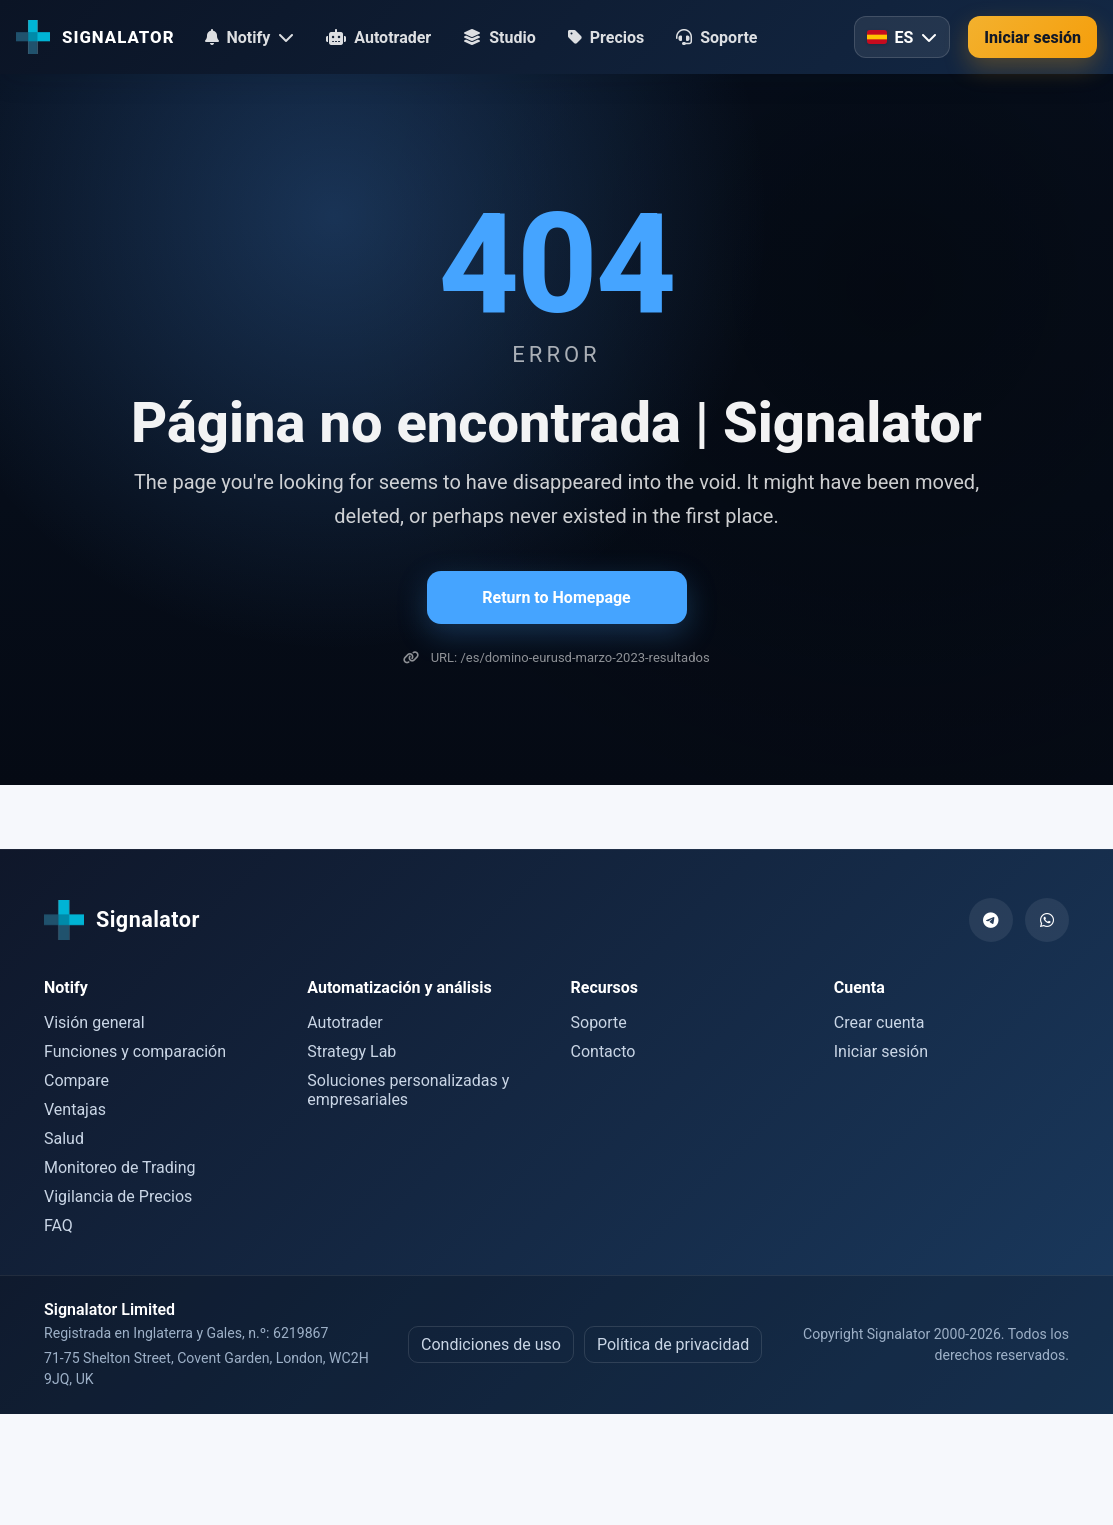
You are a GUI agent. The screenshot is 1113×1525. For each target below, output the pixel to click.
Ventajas (75, 1109)
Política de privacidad (673, 1344)
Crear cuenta (879, 1022)
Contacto (603, 1051)
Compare (76, 1080)
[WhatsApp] (1047, 920)
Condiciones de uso (491, 1344)
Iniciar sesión (1032, 37)
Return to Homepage (556, 597)
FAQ (58, 1225)
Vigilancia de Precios (118, 1196)
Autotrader (344, 1022)
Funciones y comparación (135, 1051)
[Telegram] (991, 920)
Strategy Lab (351, 1051)
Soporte (599, 1022)
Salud (64, 1138)
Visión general (94, 1022)
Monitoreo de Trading (120, 1167)
